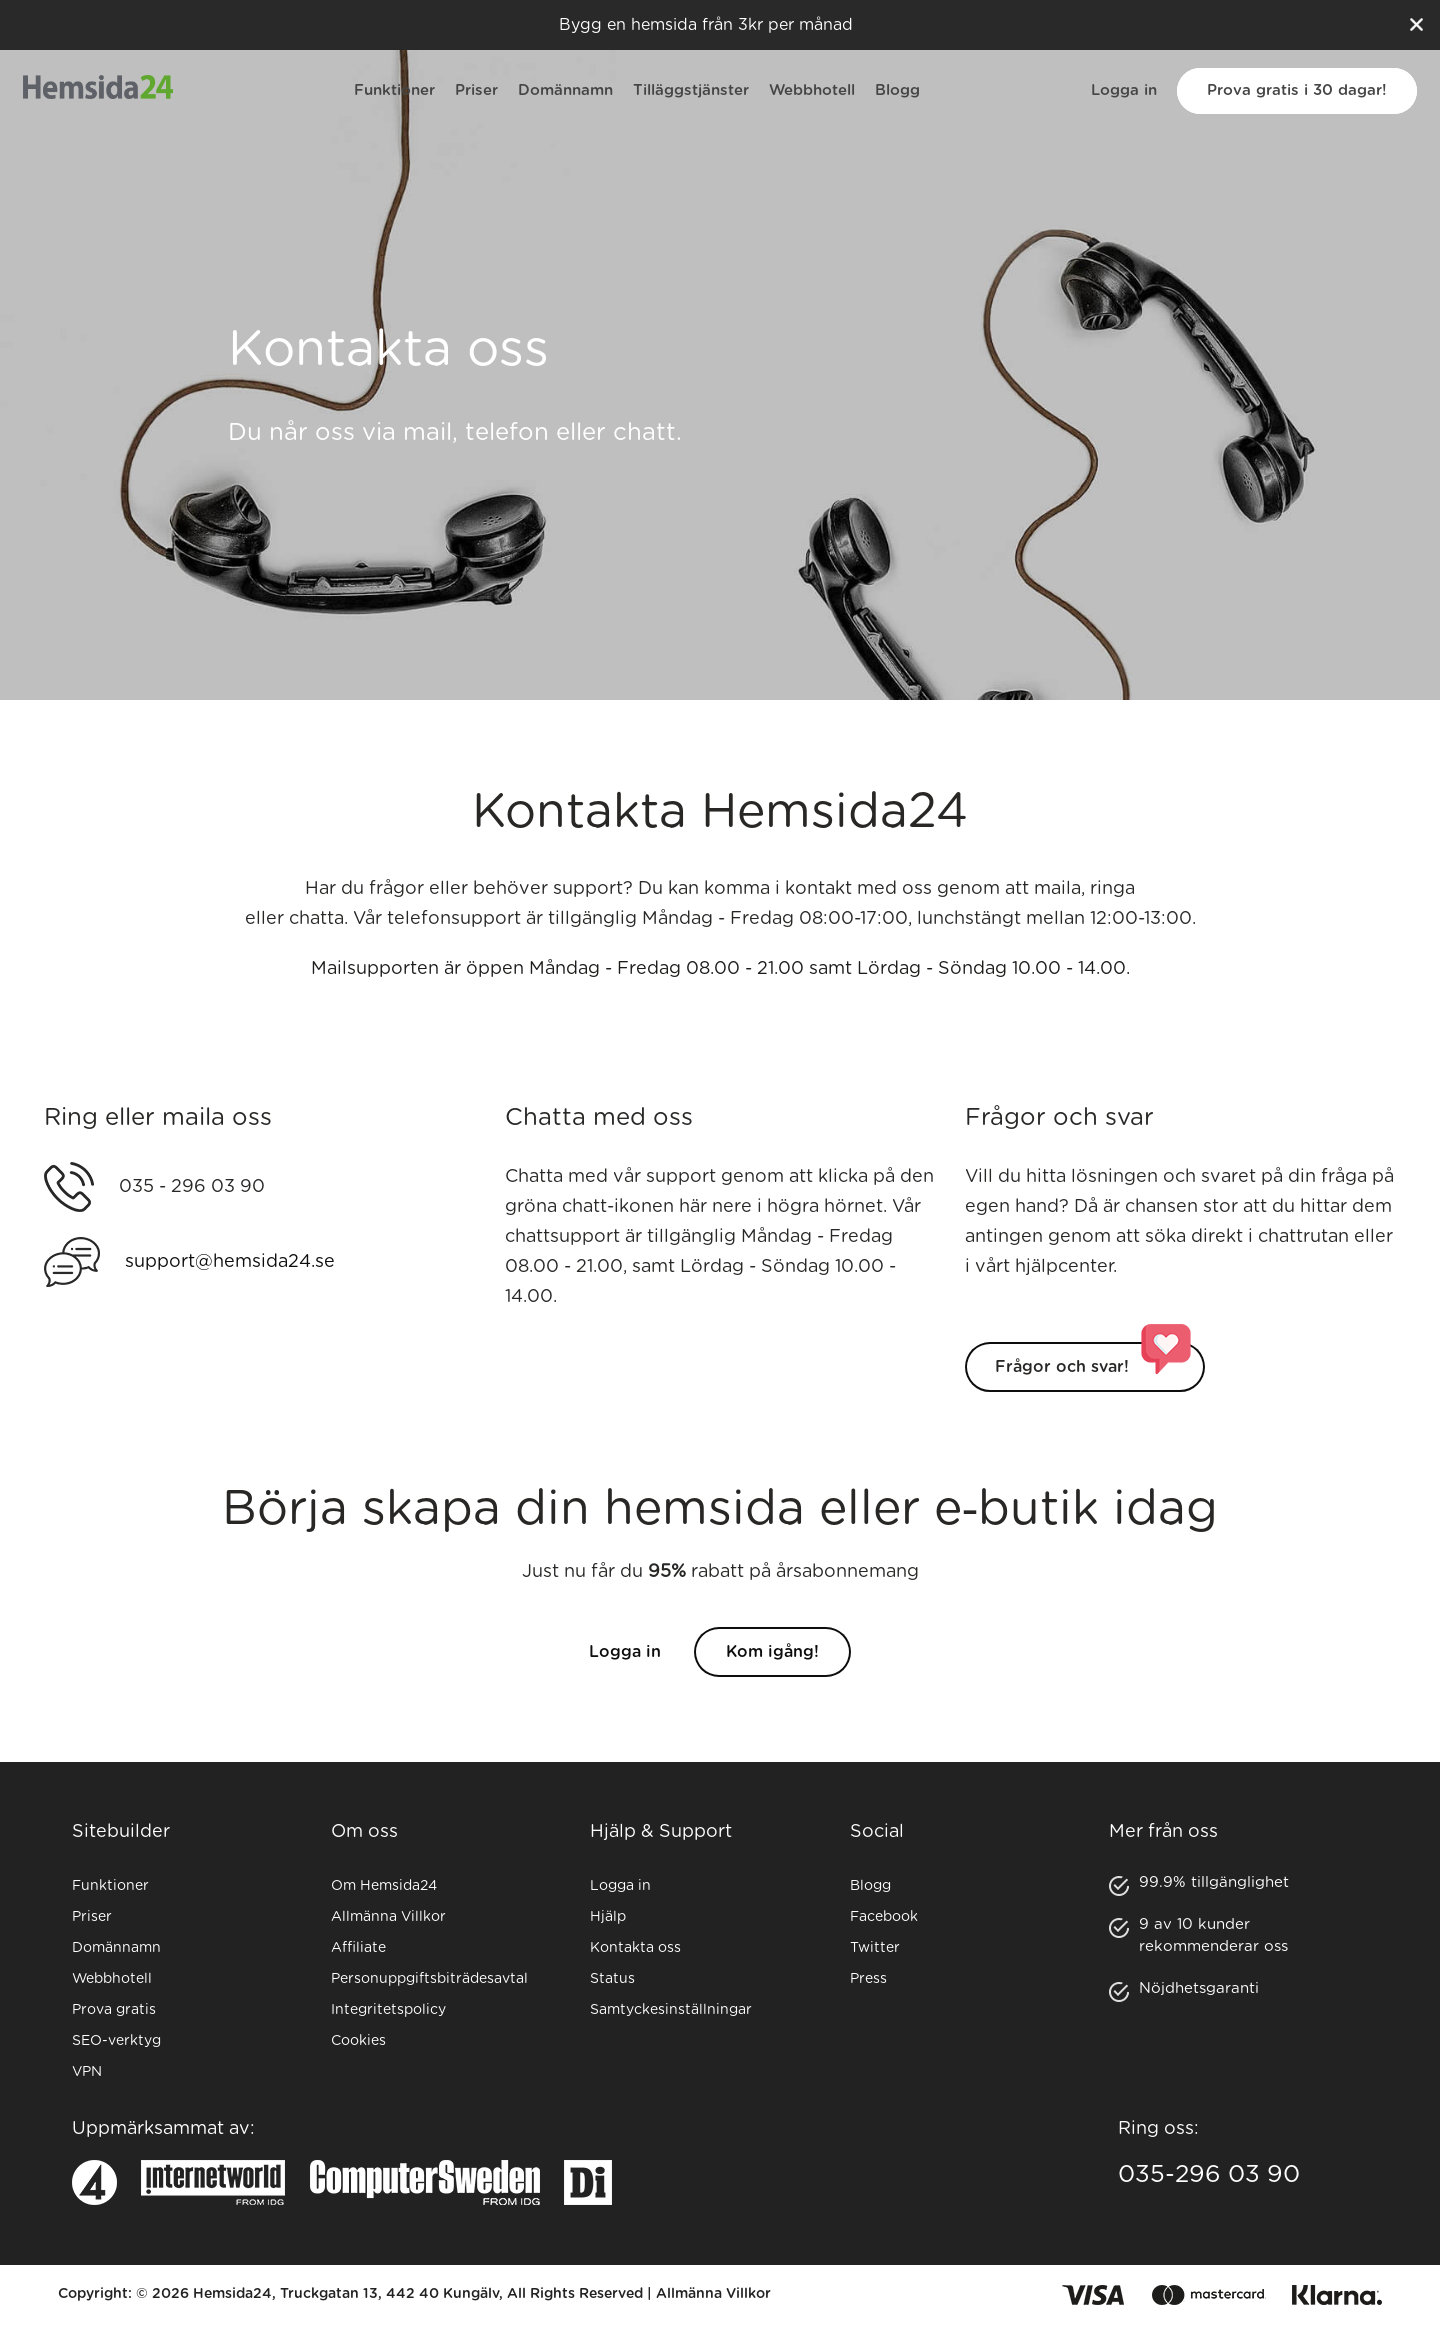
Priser (476, 90)
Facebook (884, 1917)
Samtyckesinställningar (671, 2010)
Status (612, 1979)
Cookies (358, 2041)
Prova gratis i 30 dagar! (1297, 90)
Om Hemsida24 (384, 1886)
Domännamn (565, 90)
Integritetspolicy (388, 2010)
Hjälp (608, 1917)
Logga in (1124, 90)
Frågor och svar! (1062, 1388)
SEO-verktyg (116, 2041)
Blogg (897, 90)
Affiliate (358, 1948)
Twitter (875, 1948)
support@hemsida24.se (230, 1283)
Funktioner (394, 90)
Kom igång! (772, 1673)
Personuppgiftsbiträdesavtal (429, 1979)
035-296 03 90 (1209, 2175)
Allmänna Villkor (388, 1917)
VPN (87, 2072)
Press (868, 1979)
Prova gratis (114, 2010)
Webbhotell (812, 90)
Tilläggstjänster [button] (691, 90)
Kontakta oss (635, 1948)
